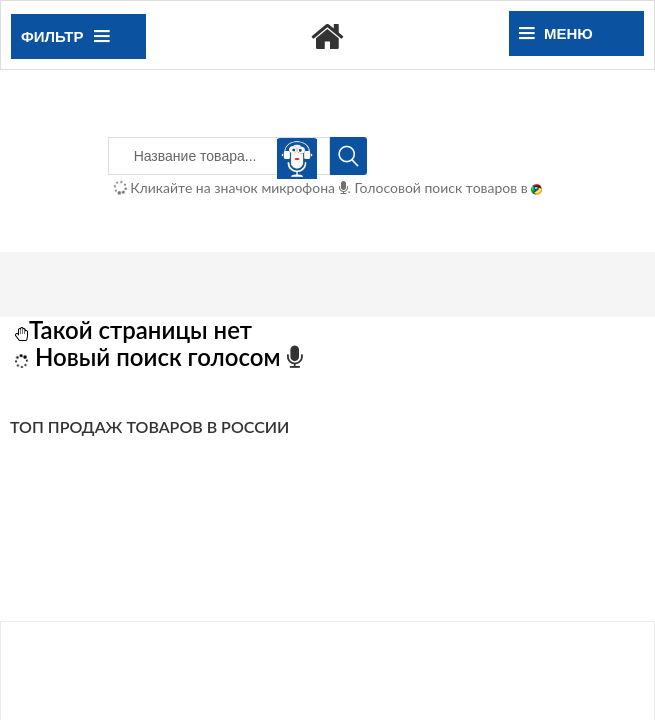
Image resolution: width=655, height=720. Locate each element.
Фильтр (65, 36)
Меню (556, 33)
